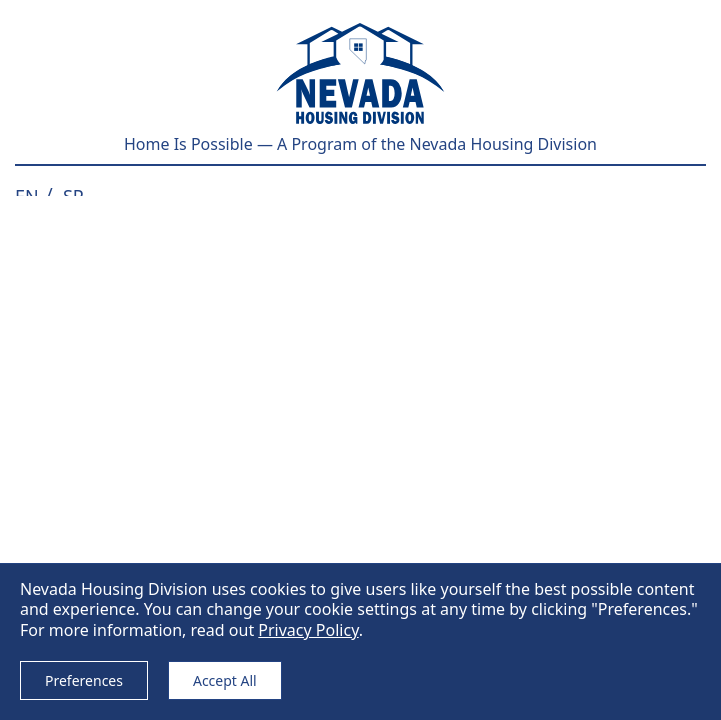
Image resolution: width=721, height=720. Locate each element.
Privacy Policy (308, 630)
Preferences (84, 680)
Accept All (225, 680)
